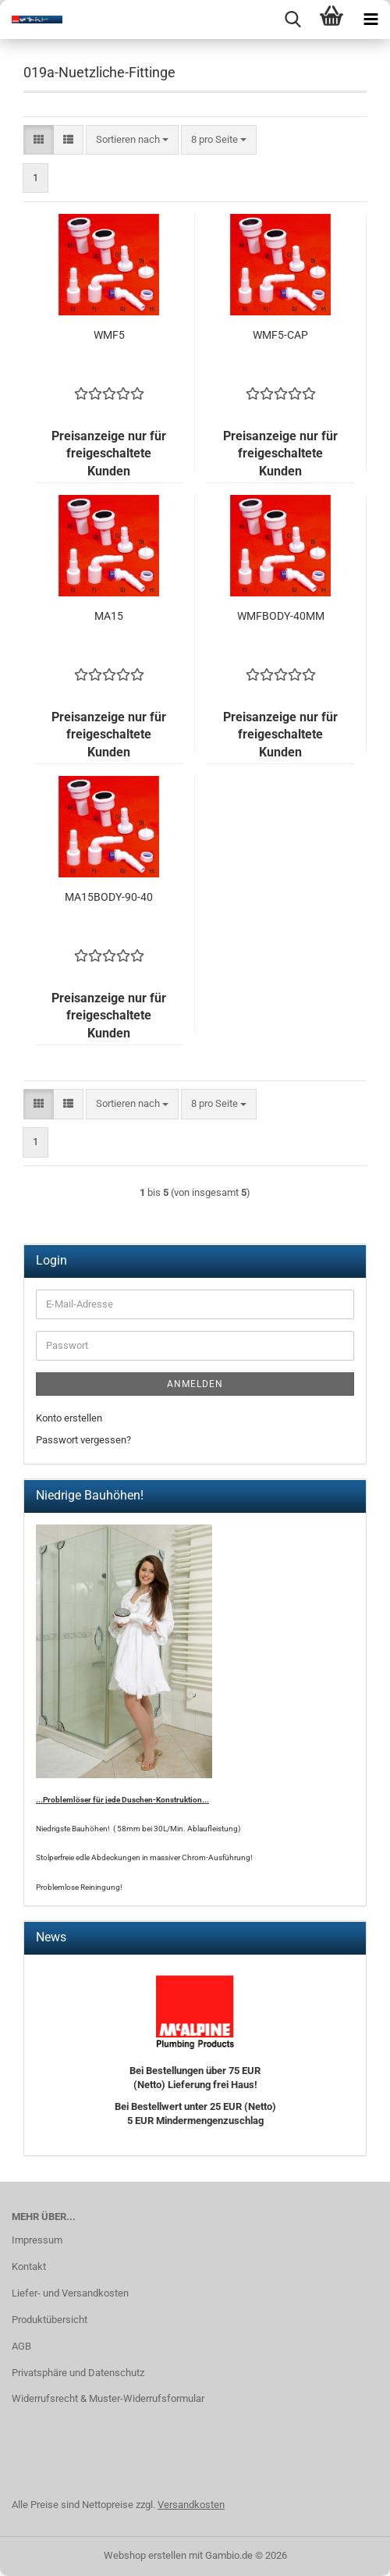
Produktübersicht (49, 2319)
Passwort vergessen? (83, 1440)
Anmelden (195, 1384)
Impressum (37, 2240)
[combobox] (132, 140)
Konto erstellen (69, 1418)
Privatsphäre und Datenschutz (78, 2373)
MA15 (108, 616)
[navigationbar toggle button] (370, 19)
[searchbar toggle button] (292, 19)
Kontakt (29, 2266)
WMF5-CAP (280, 335)
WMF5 (109, 335)
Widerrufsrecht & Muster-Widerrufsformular (108, 2398)
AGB (21, 2346)
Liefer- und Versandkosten (70, 2293)
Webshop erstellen (145, 2555)
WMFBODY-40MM (280, 616)
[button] (38, 140)
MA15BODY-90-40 (109, 897)
